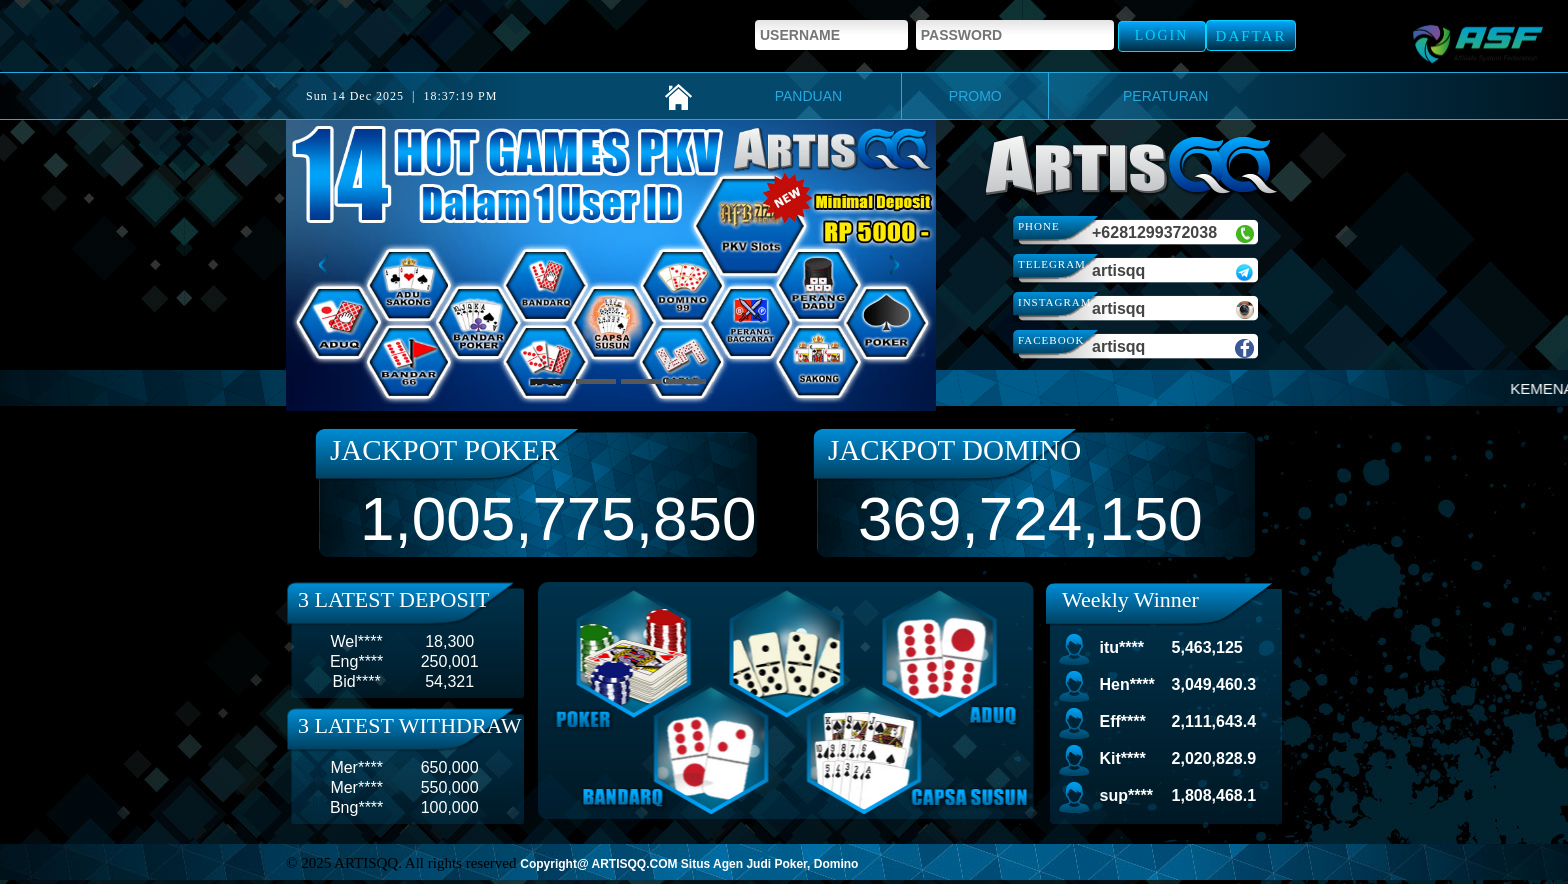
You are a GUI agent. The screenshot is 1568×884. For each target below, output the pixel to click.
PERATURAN (1165, 96)
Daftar (1251, 36)
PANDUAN (808, 96)
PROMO (975, 96)
